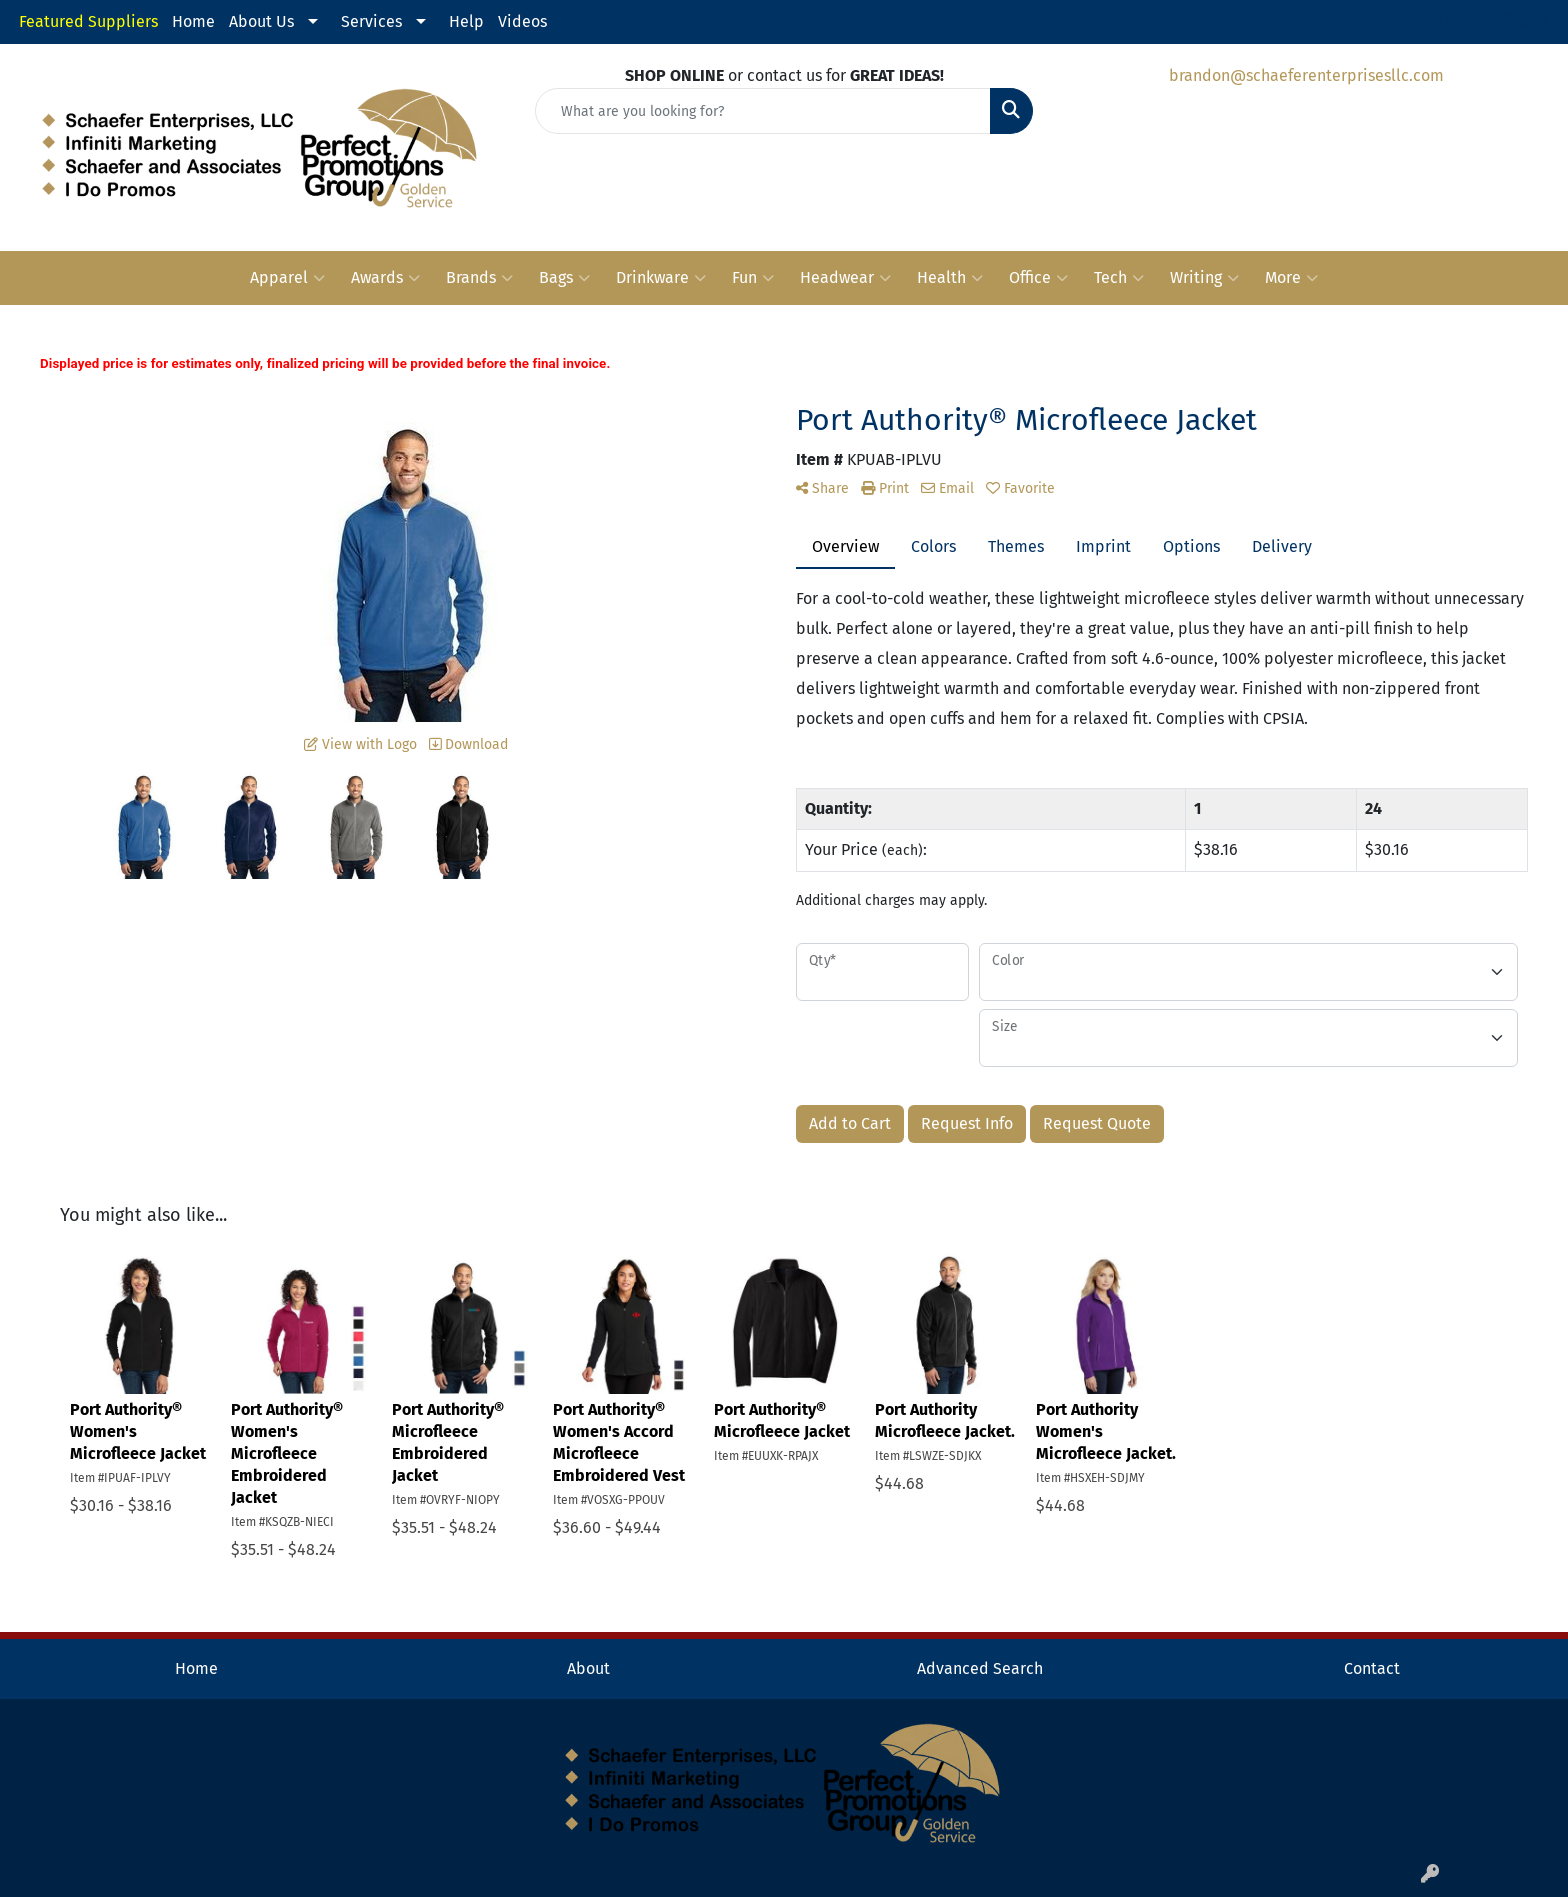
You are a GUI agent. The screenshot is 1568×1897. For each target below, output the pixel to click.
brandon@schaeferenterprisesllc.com (1306, 75)
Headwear (845, 278)
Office (1038, 278)
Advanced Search (980, 1668)
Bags (564, 278)
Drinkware (661, 278)
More (1291, 278)
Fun (753, 278)
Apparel (287, 278)
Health (950, 278)
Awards (385, 278)
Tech (1119, 278)
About (588, 1668)
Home (193, 21)
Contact (1372, 1668)
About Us (261, 21)
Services (371, 21)
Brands (479, 278)
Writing (1204, 278)
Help (466, 21)
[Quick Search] (763, 111)
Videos (522, 21)
